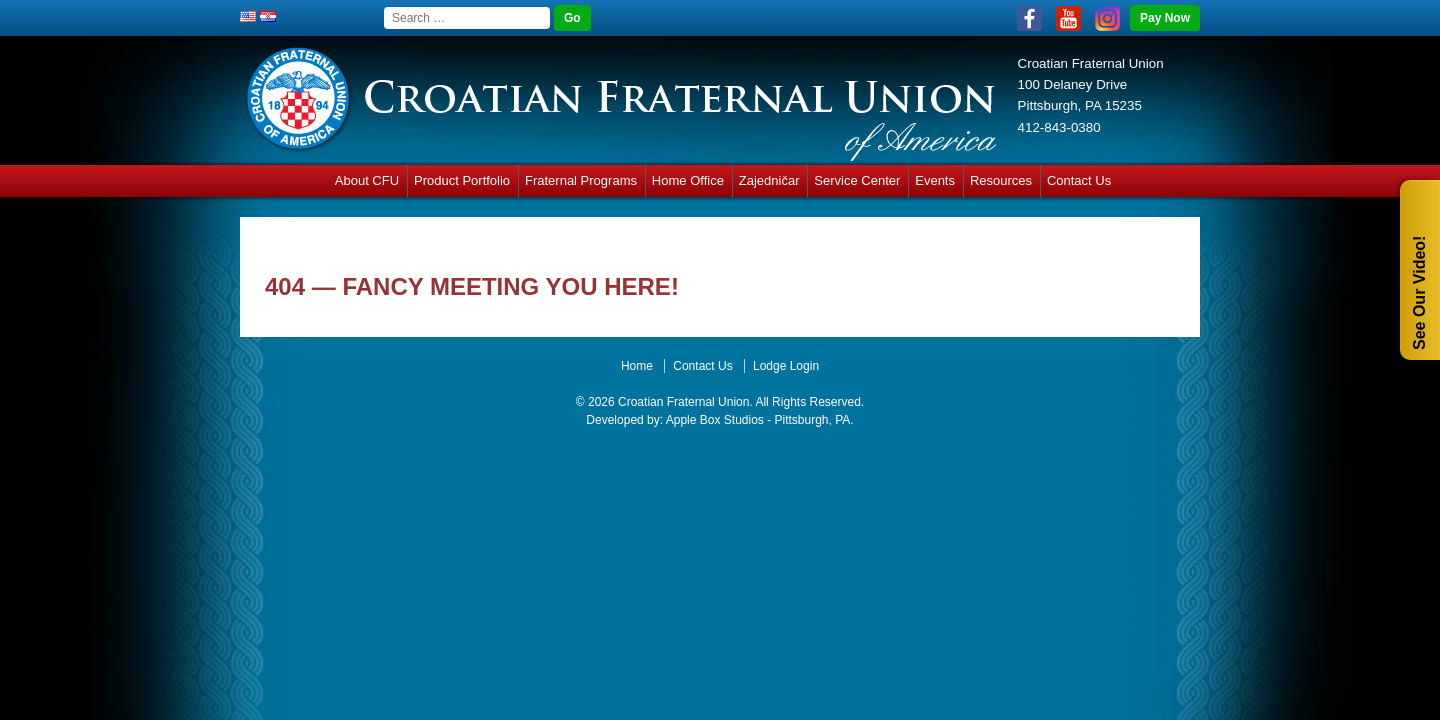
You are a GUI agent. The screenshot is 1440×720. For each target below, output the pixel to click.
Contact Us (1079, 180)
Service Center (857, 180)
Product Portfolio (462, 180)
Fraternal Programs (581, 180)
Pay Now (1165, 18)
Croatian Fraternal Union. (684, 402)
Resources (1001, 180)
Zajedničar (769, 180)
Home (637, 366)
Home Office (688, 180)
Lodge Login (786, 366)
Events (935, 180)
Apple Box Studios (715, 420)
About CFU (367, 180)
